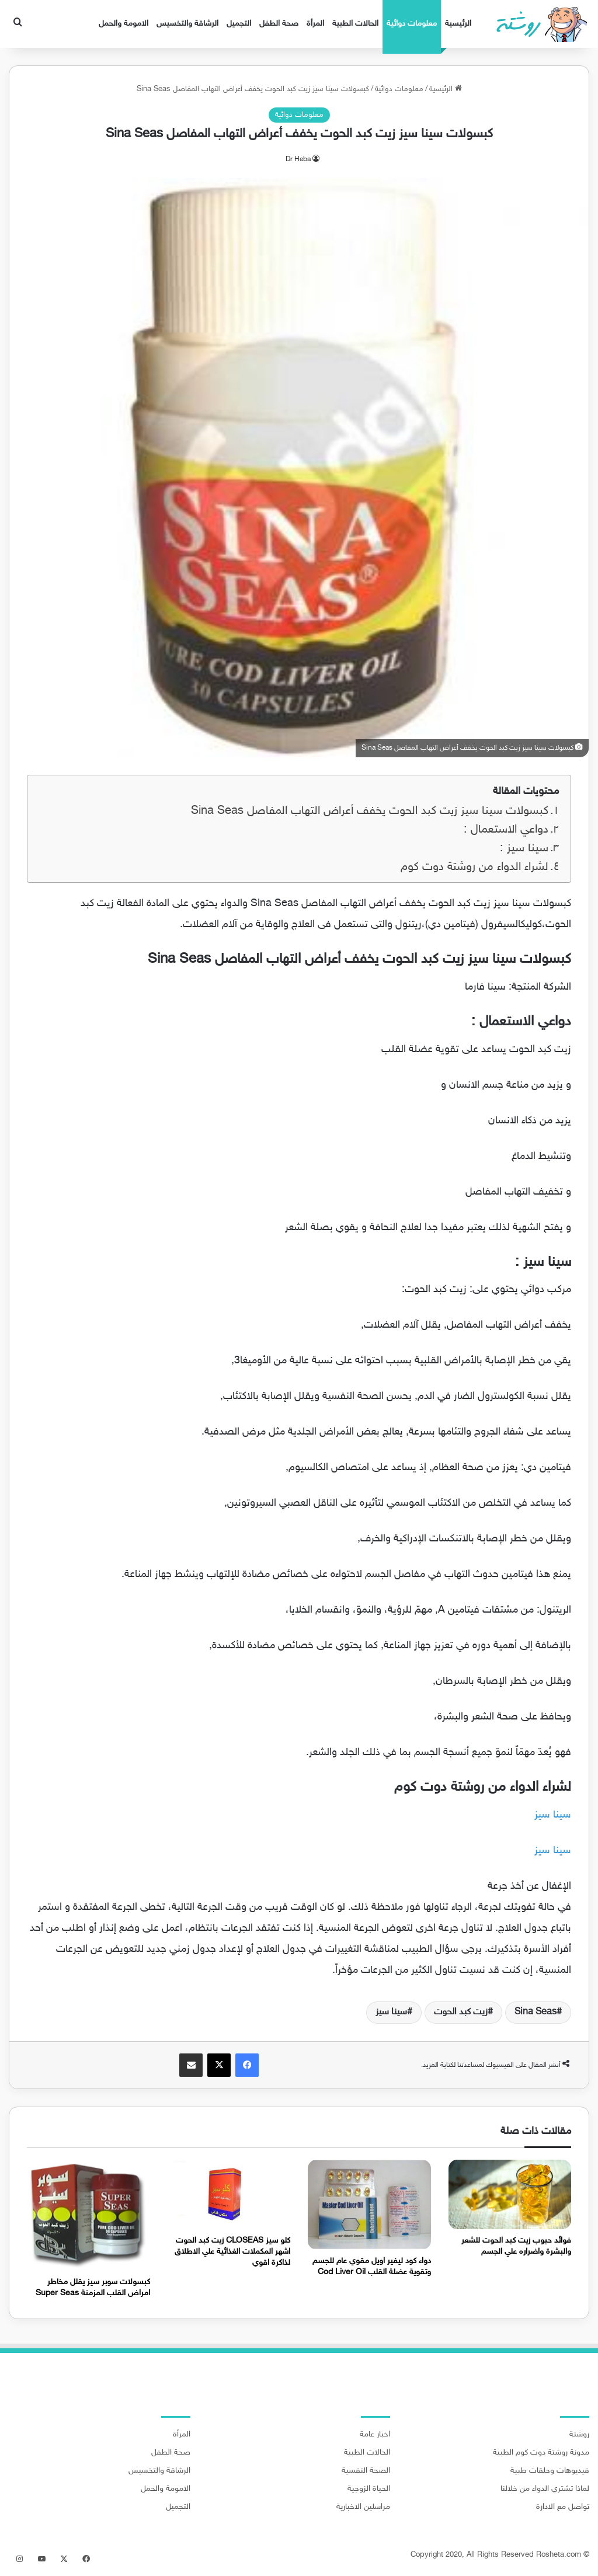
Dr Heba (298, 159)
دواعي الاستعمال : (506, 830)
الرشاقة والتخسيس (187, 24)
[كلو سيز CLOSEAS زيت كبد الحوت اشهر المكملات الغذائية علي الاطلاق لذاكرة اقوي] (229, 2194)
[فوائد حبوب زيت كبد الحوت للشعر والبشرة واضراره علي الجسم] (510, 2194)
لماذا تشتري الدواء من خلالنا (544, 2489)
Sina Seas (535, 2012)
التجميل (239, 24)
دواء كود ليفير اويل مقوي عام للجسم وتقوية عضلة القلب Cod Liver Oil (371, 2266)
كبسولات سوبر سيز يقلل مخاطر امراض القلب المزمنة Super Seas (93, 2287)
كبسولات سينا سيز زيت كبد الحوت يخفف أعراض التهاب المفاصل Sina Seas (369, 811)
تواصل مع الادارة (562, 2507)
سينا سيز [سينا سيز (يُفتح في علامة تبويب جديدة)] (552, 1815)
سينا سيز (391, 2012)
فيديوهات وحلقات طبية (549, 2471)
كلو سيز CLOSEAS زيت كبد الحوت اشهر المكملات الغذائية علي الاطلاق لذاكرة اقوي (232, 2252)
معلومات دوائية (412, 24)
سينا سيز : (524, 848)
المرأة (315, 24)
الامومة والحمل (123, 24)
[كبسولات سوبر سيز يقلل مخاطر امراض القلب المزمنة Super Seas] (88, 2215)
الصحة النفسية (366, 2471)
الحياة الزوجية (368, 2489)
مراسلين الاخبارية (363, 2507)
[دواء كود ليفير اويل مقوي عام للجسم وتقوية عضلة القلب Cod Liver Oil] (369, 2205)
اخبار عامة (375, 2434)
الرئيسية (458, 24)
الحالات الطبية (355, 24)
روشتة (579, 2434)
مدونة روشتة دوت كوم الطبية (541, 2452)
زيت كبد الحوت (461, 2012)
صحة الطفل (278, 24)
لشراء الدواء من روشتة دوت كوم (474, 867)
